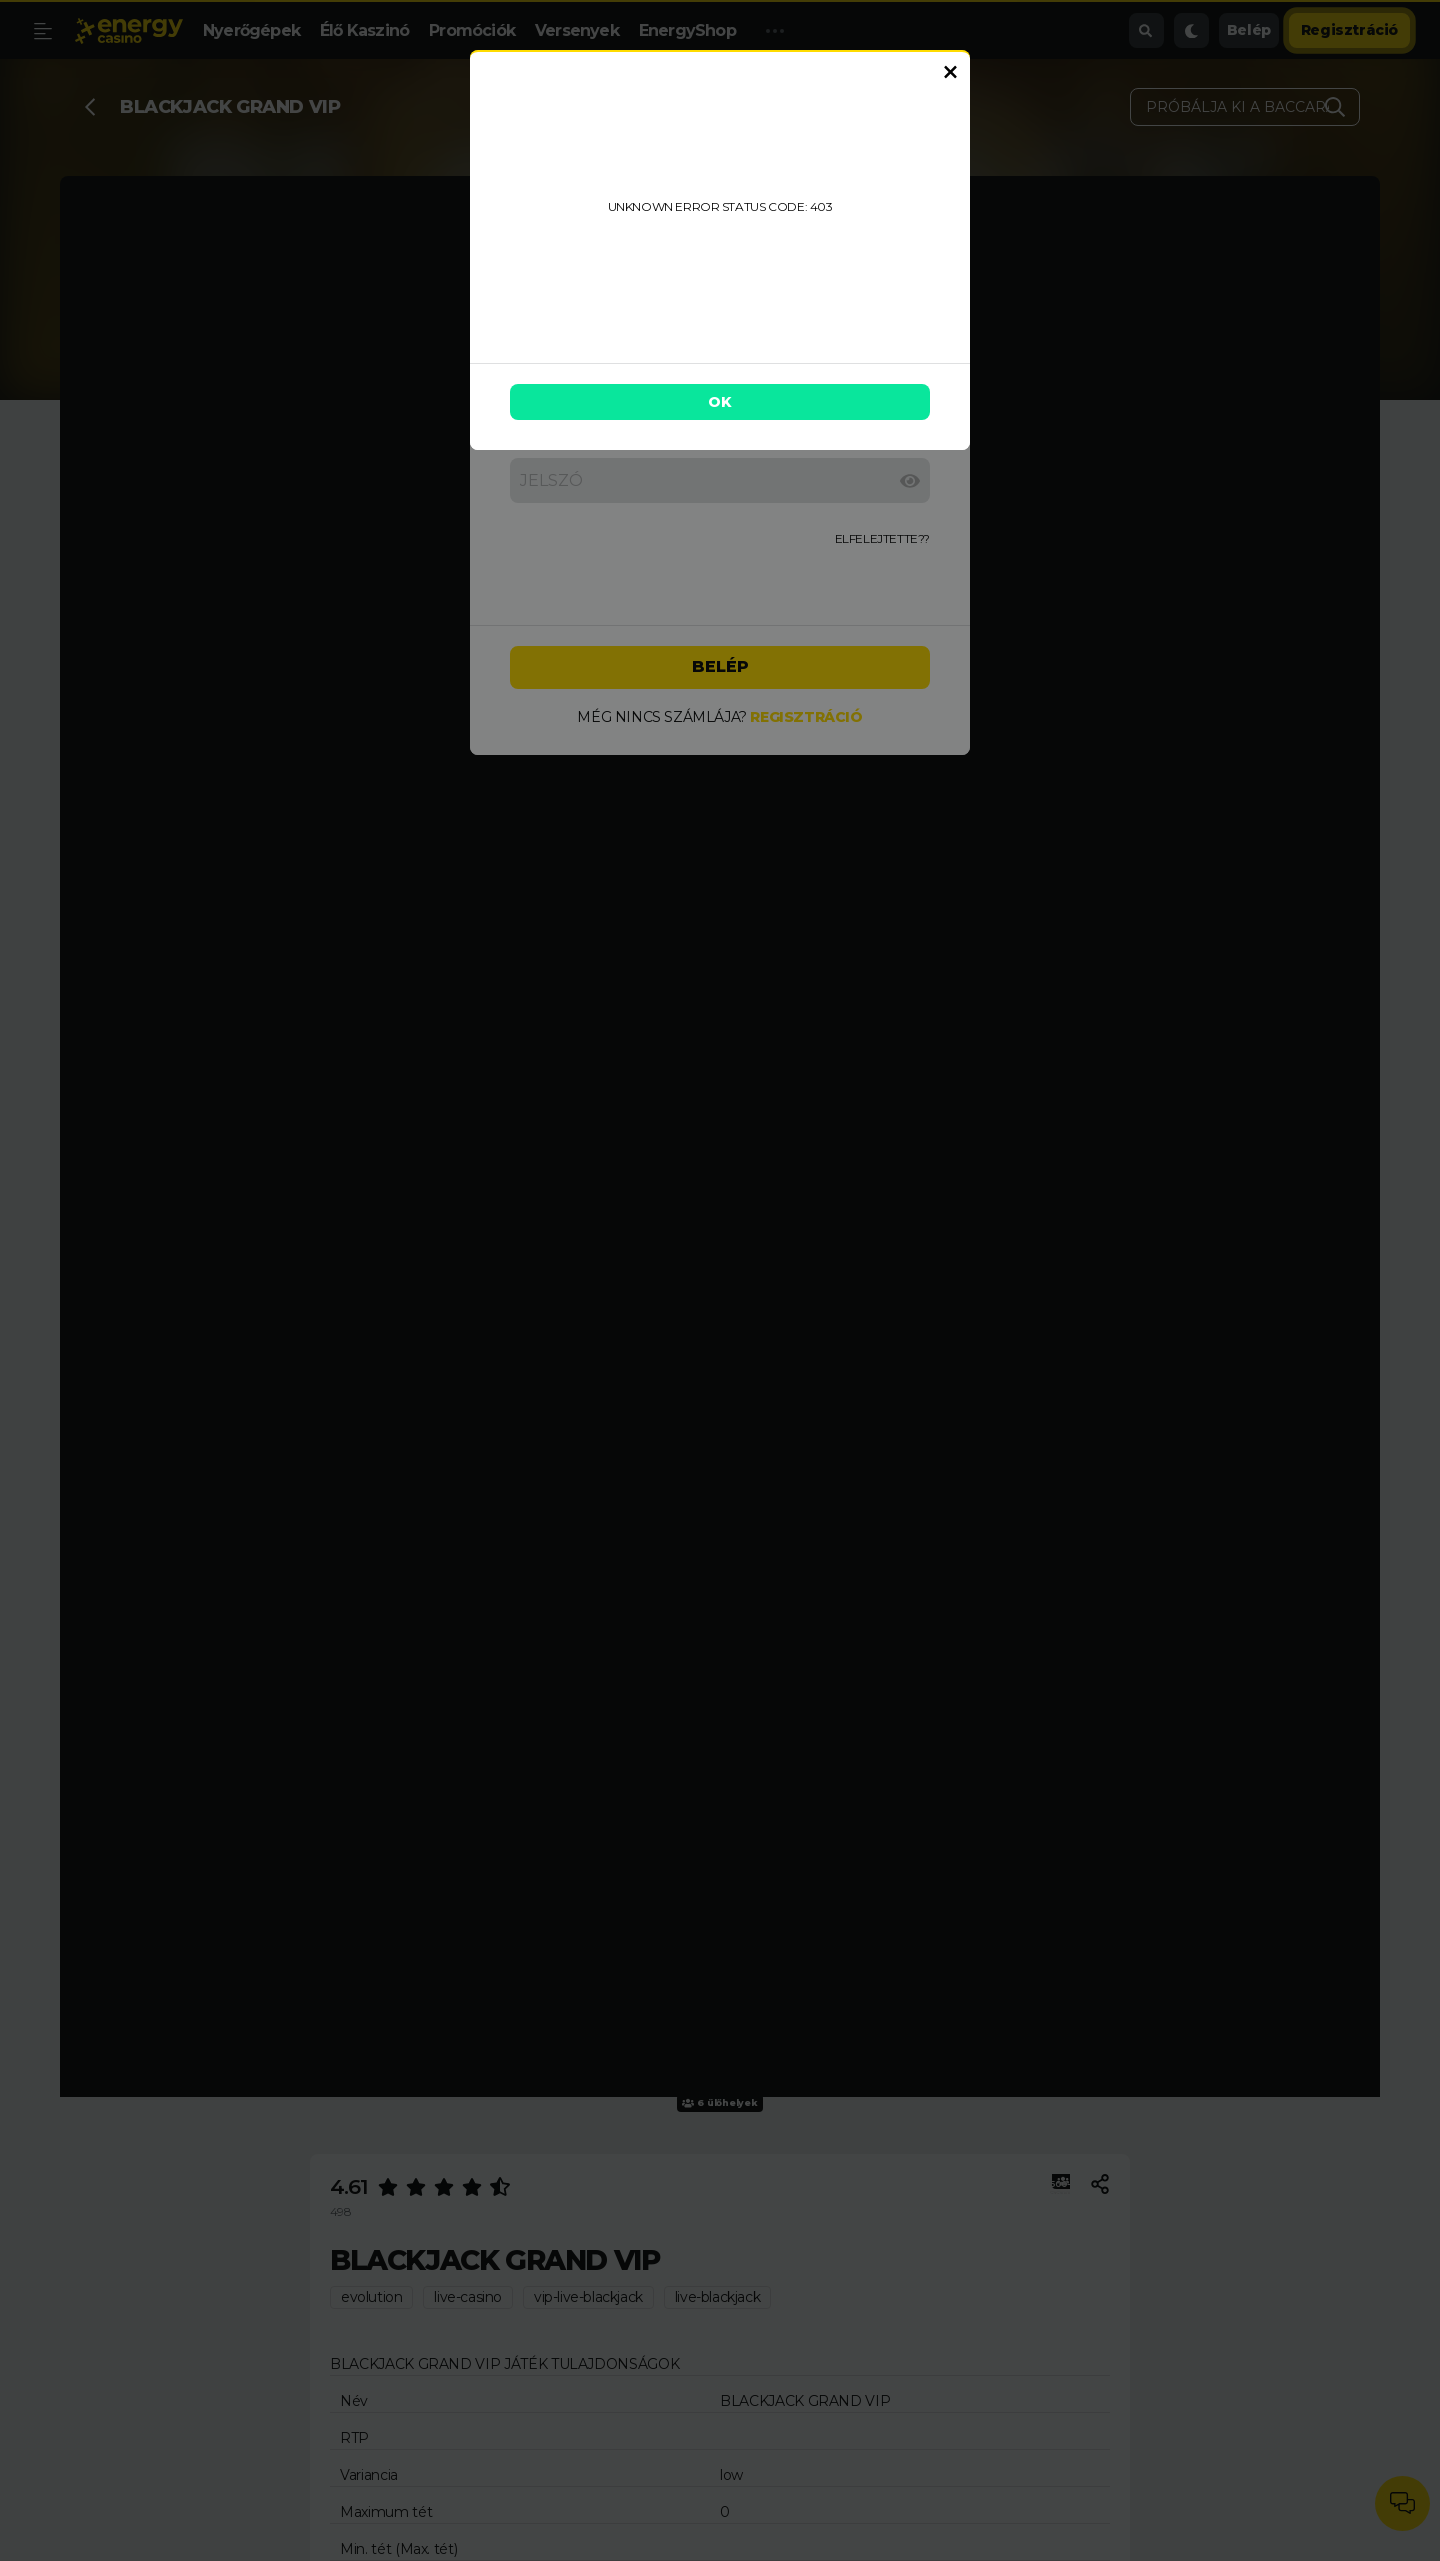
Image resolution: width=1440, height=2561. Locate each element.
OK (720, 402)
